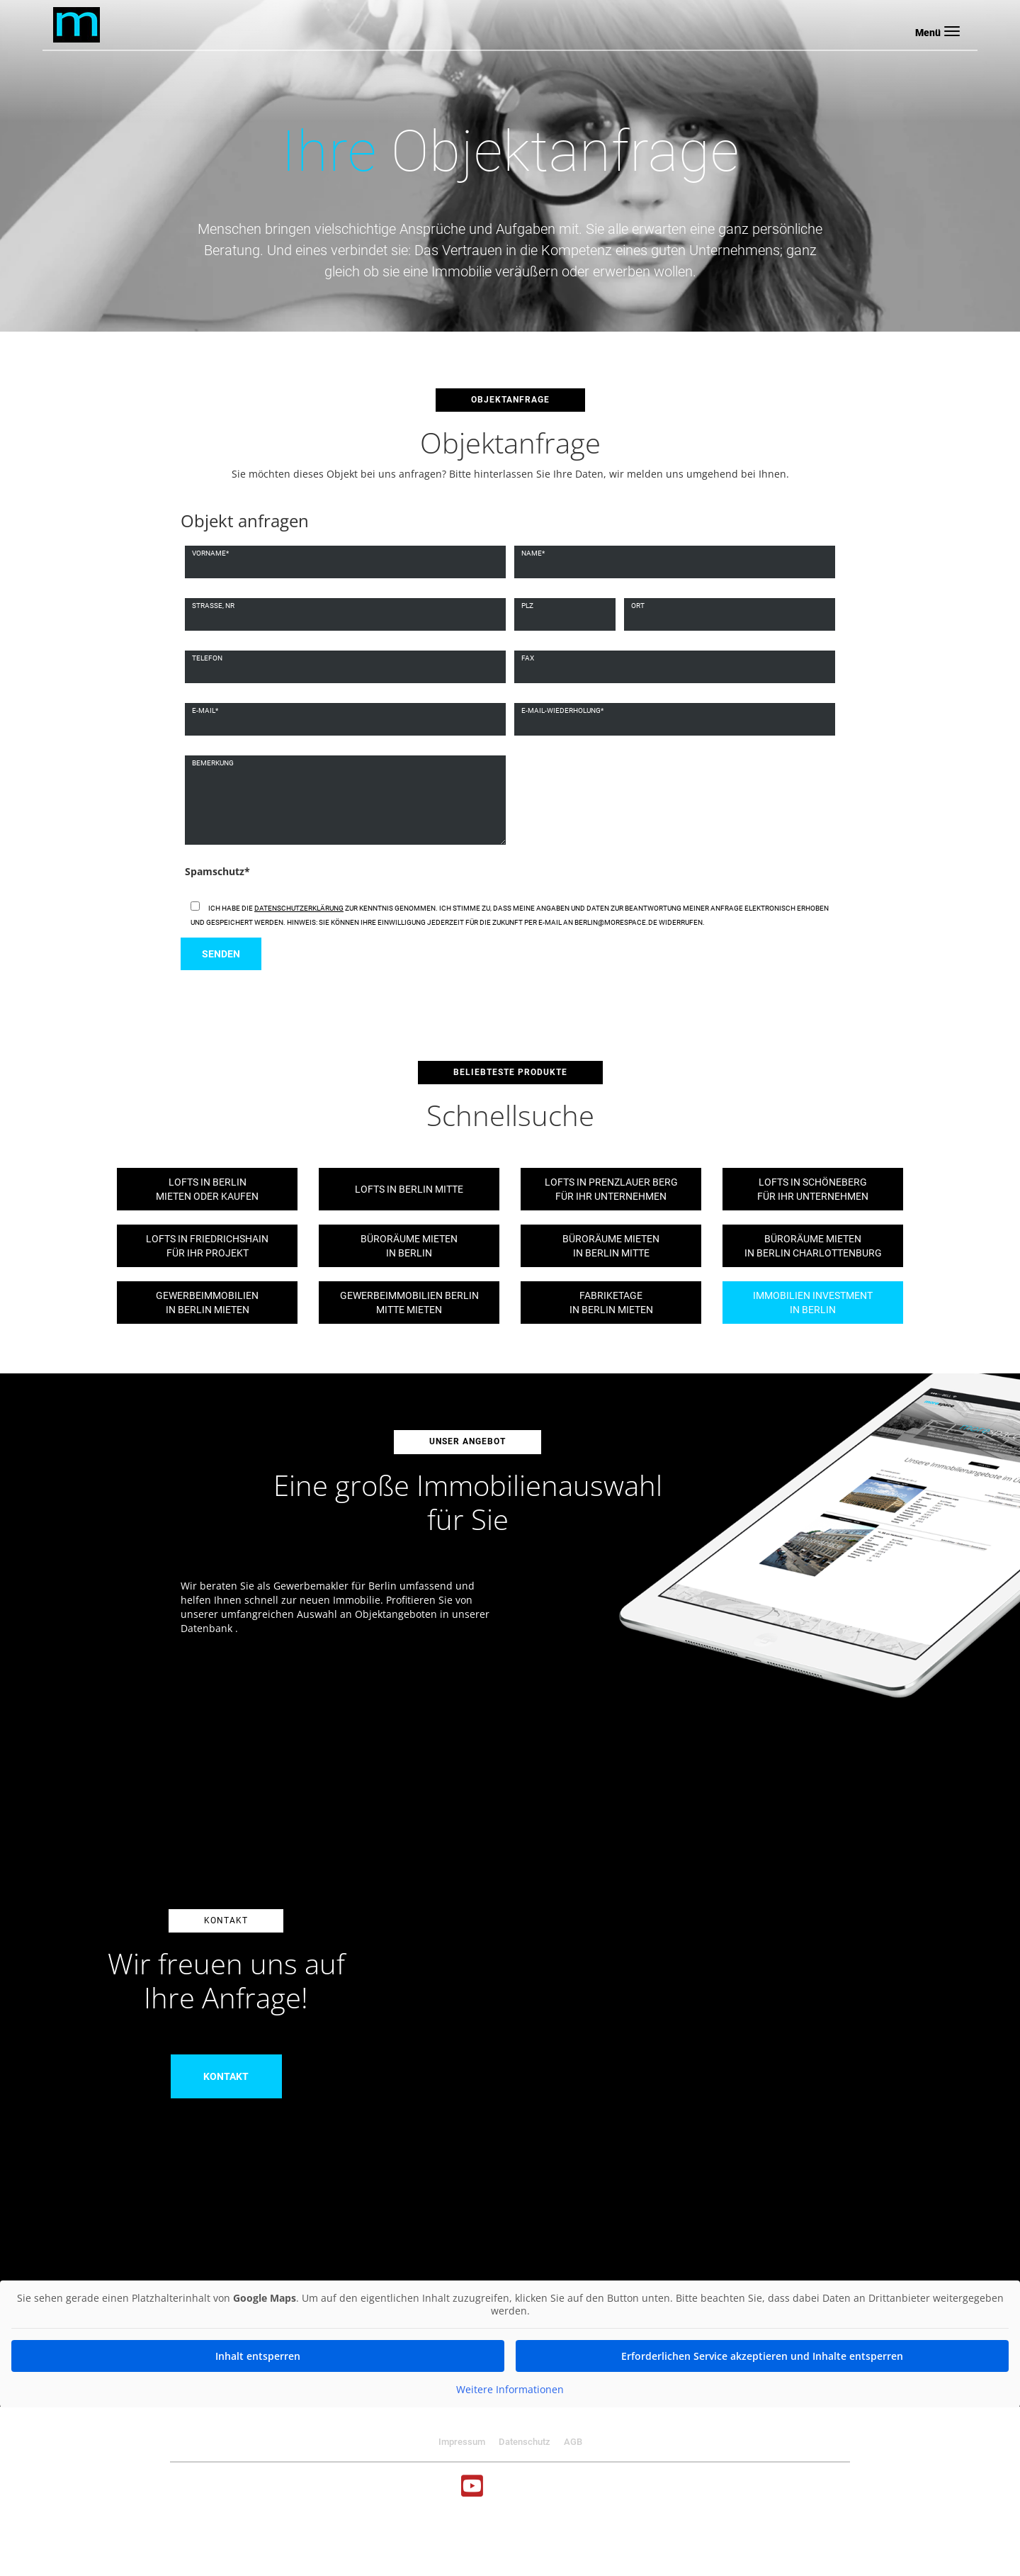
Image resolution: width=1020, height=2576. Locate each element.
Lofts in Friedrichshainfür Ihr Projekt (207, 1246)
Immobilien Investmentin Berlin (813, 1302)
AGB (573, 2441)
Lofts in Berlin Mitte (409, 1189)
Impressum (461, 2441)
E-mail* (205, 710)
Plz (527, 605)
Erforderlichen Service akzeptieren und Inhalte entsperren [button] (762, 2356)
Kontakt (226, 2076)
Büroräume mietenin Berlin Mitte (610, 1246)
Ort (638, 605)
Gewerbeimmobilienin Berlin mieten (207, 1302)
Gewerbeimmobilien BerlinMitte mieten (409, 1302)
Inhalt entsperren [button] (257, 2356)
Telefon (207, 658)
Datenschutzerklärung (299, 908)
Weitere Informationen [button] (510, 2389)
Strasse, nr (213, 605)
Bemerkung (213, 763)
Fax (527, 658)
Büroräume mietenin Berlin (409, 1246)
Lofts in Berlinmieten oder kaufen (207, 1189)
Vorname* (210, 553)
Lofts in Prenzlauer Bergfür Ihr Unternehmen (611, 1189)
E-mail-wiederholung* (562, 710)
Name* (533, 553)
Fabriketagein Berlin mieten (611, 1302)
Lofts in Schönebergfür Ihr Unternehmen (812, 1189)
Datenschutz (524, 2441)
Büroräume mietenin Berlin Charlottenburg (813, 1246)
